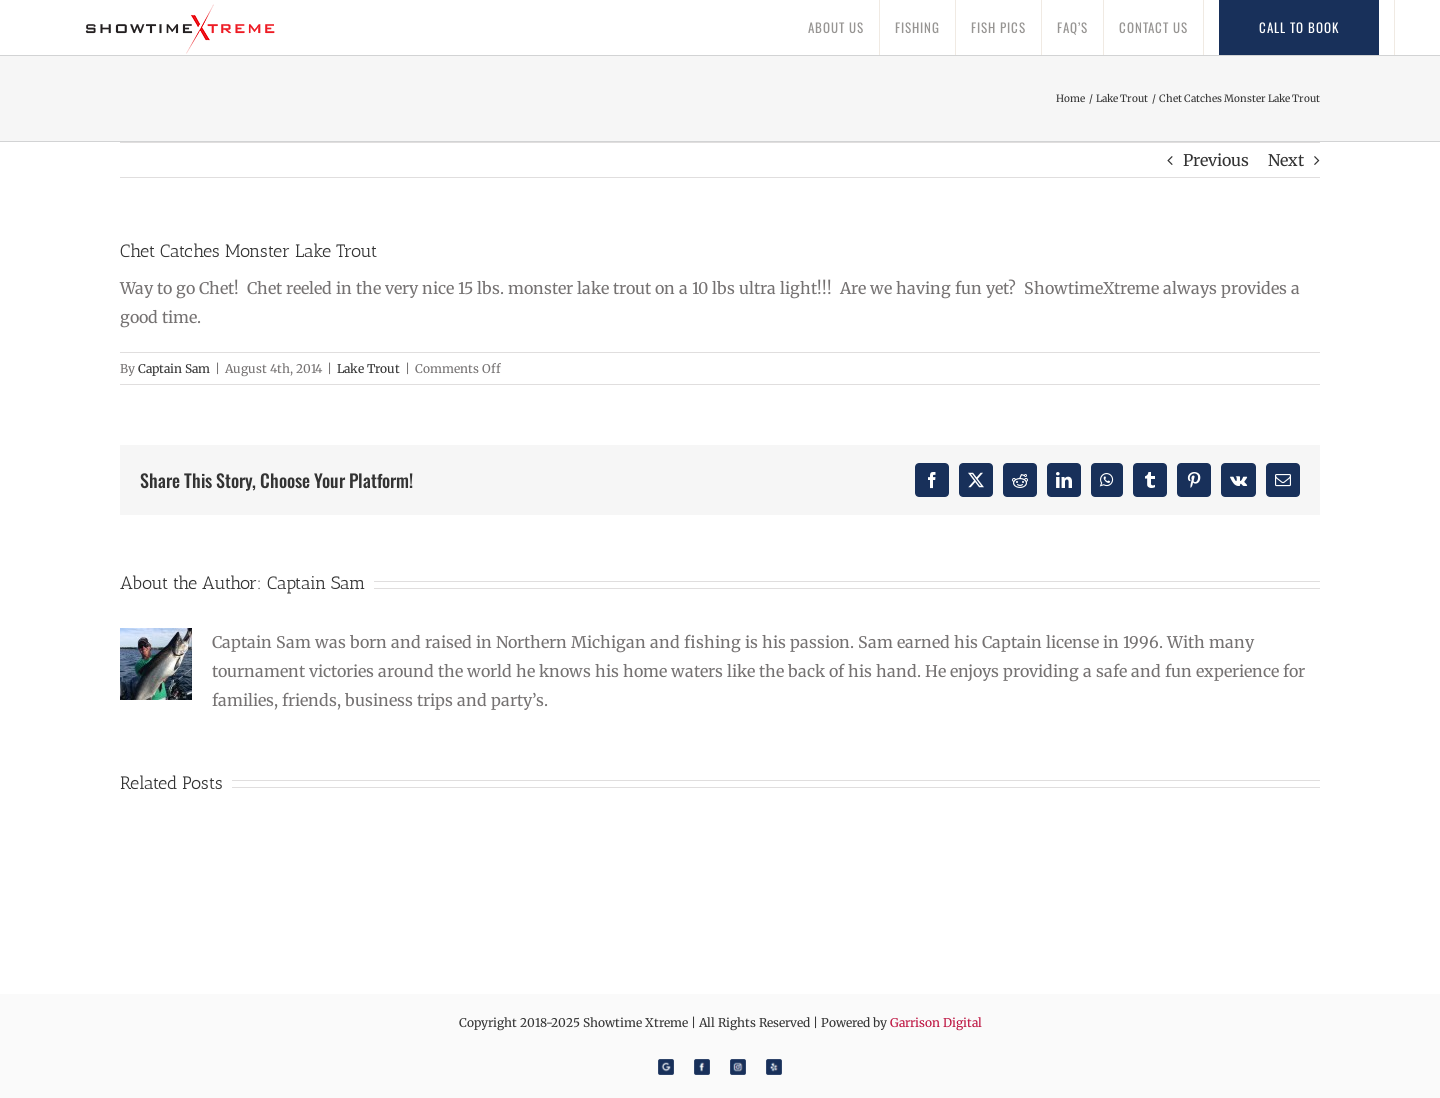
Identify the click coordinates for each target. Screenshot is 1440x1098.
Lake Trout (368, 368)
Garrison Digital (936, 1022)
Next (1286, 160)
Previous (1216, 160)
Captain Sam (174, 368)
